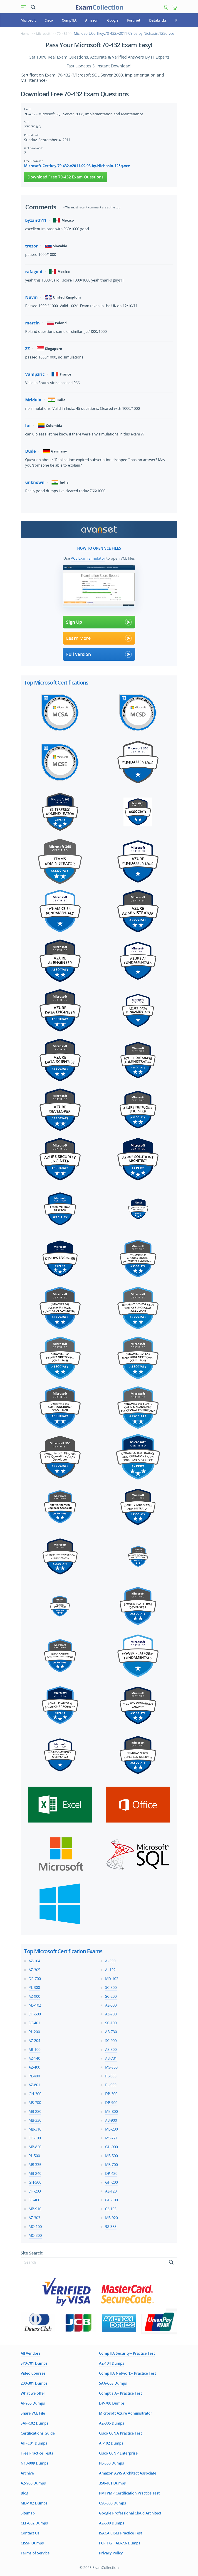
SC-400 (34, 2200)
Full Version (99, 654)
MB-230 (111, 2129)
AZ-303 (34, 2217)
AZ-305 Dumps (111, 2423)
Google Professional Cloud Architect (130, 2513)
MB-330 (35, 2120)
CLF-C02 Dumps (34, 2523)
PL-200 (34, 2031)
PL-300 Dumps (111, 2463)
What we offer (33, 2393)
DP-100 (35, 2138)
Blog (24, 2493)
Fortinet (133, 20)
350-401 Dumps (112, 2483)
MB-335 (35, 2164)
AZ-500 (111, 2005)
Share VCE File (33, 2413)
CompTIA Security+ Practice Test (127, 2353)
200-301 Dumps (34, 2383)
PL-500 (34, 2155)
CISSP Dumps (32, 2543)
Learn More (99, 638)
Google (113, 20)
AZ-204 (34, 2040)
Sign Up (99, 622)
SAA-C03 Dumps (113, 2383)
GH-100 (111, 2200)
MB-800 (111, 2111)
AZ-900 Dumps (33, 2483)
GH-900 (111, 2146)
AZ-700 (111, 2014)
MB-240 (35, 2173)
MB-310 (35, 2129)
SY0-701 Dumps (34, 2363)
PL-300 (34, 1987)
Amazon (92, 20)
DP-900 (111, 2102)
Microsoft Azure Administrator (125, 2413)
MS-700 (35, 2102)
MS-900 (111, 2067)
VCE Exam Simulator (88, 558)
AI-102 (110, 1969)
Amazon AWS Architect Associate (127, 2473)
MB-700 (111, 2164)
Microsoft (28, 20)
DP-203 (35, 2191)
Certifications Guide (38, 2433)
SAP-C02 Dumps (34, 2423)
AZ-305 (34, 1969)
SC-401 (34, 2022)
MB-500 (111, 2155)
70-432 (62, 33)
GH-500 (35, 2182)
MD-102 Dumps (34, 2503)
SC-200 (111, 1996)
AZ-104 (34, 1960)
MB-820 (35, 2146)
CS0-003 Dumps (112, 2503)
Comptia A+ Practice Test (120, 2393)
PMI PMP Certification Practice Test (129, 2493)
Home (25, 33)
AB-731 (111, 2058)
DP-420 (111, 2173)
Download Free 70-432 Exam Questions (65, 177)
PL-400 (34, 2076)
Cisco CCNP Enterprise (118, 2453)
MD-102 (111, 1978)
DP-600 (35, 2014)
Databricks (158, 20)
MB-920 (111, 2217)
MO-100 (35, 2226)
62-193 (110, 2208)
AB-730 (111, 2031)
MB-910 (35, 2208)
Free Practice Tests (37, 2453)
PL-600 (110, 2076)
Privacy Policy (111, 2553)
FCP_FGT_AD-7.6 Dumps (119, 2543)
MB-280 (35, 2111)
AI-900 (110, 1960)
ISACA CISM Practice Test (120, 2533)
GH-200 (111, 2182)
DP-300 (111, 2093)
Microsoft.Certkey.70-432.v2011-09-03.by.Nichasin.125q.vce (77, 165)
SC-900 (111, 2040)
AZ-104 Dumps (111, 2363)
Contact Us (30, 2533)
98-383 (110, 2226)
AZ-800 (111, 2049)
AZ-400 (34, 2067)
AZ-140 (34, 2058)
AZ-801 (34, 2084)
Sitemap (28, 2513)
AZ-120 (111, 2191)
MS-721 (111, 2138)
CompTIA (69, 20)
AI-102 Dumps (111, 2443)
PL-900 (110, 2084)
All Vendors (30, 2353)
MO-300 (35, 2235)
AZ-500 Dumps (111, 2523)
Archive (27, 2473)
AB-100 (34, 2049)
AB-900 (111, 2120)
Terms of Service (35, 2553)
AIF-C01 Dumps (34, 2443)
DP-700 (35, 1978)
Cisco (49, 20)
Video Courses (33, 2373)
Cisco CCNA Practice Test (120, 2433)
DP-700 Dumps (112, 2403)
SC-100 (111, 2022)
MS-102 (35, 2005)
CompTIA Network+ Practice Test (127, 2373)
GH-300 (35, 2093)
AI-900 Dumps (33, 2403)
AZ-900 (34, 1996)
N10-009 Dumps (34, 2463)
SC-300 (111, 1987)
